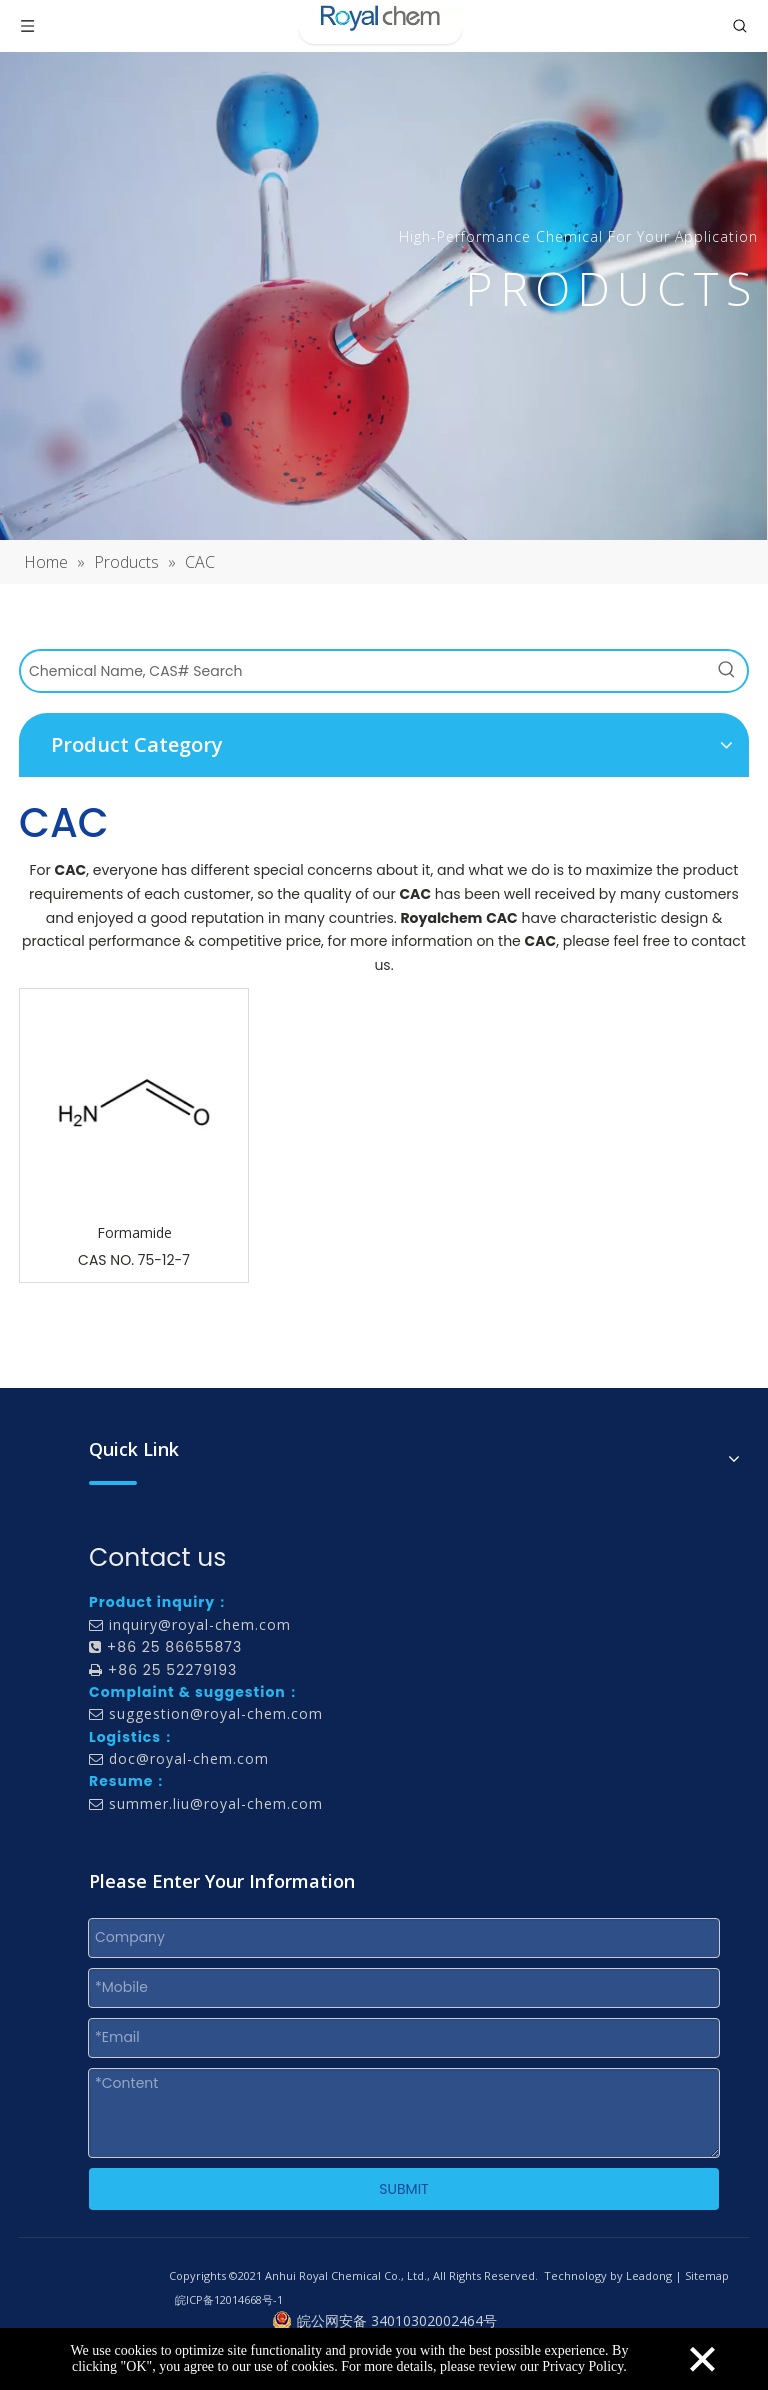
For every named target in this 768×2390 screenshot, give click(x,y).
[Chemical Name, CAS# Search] (364, 671)
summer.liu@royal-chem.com (216, 1803)
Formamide (134, 1232)
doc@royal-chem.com (189, 1758)
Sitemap (707, 2275)
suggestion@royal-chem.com (216, 1713)
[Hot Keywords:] (727, 671)
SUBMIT (403, 2189)
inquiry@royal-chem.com (200, 1624)
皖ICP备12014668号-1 (229, 2299)
